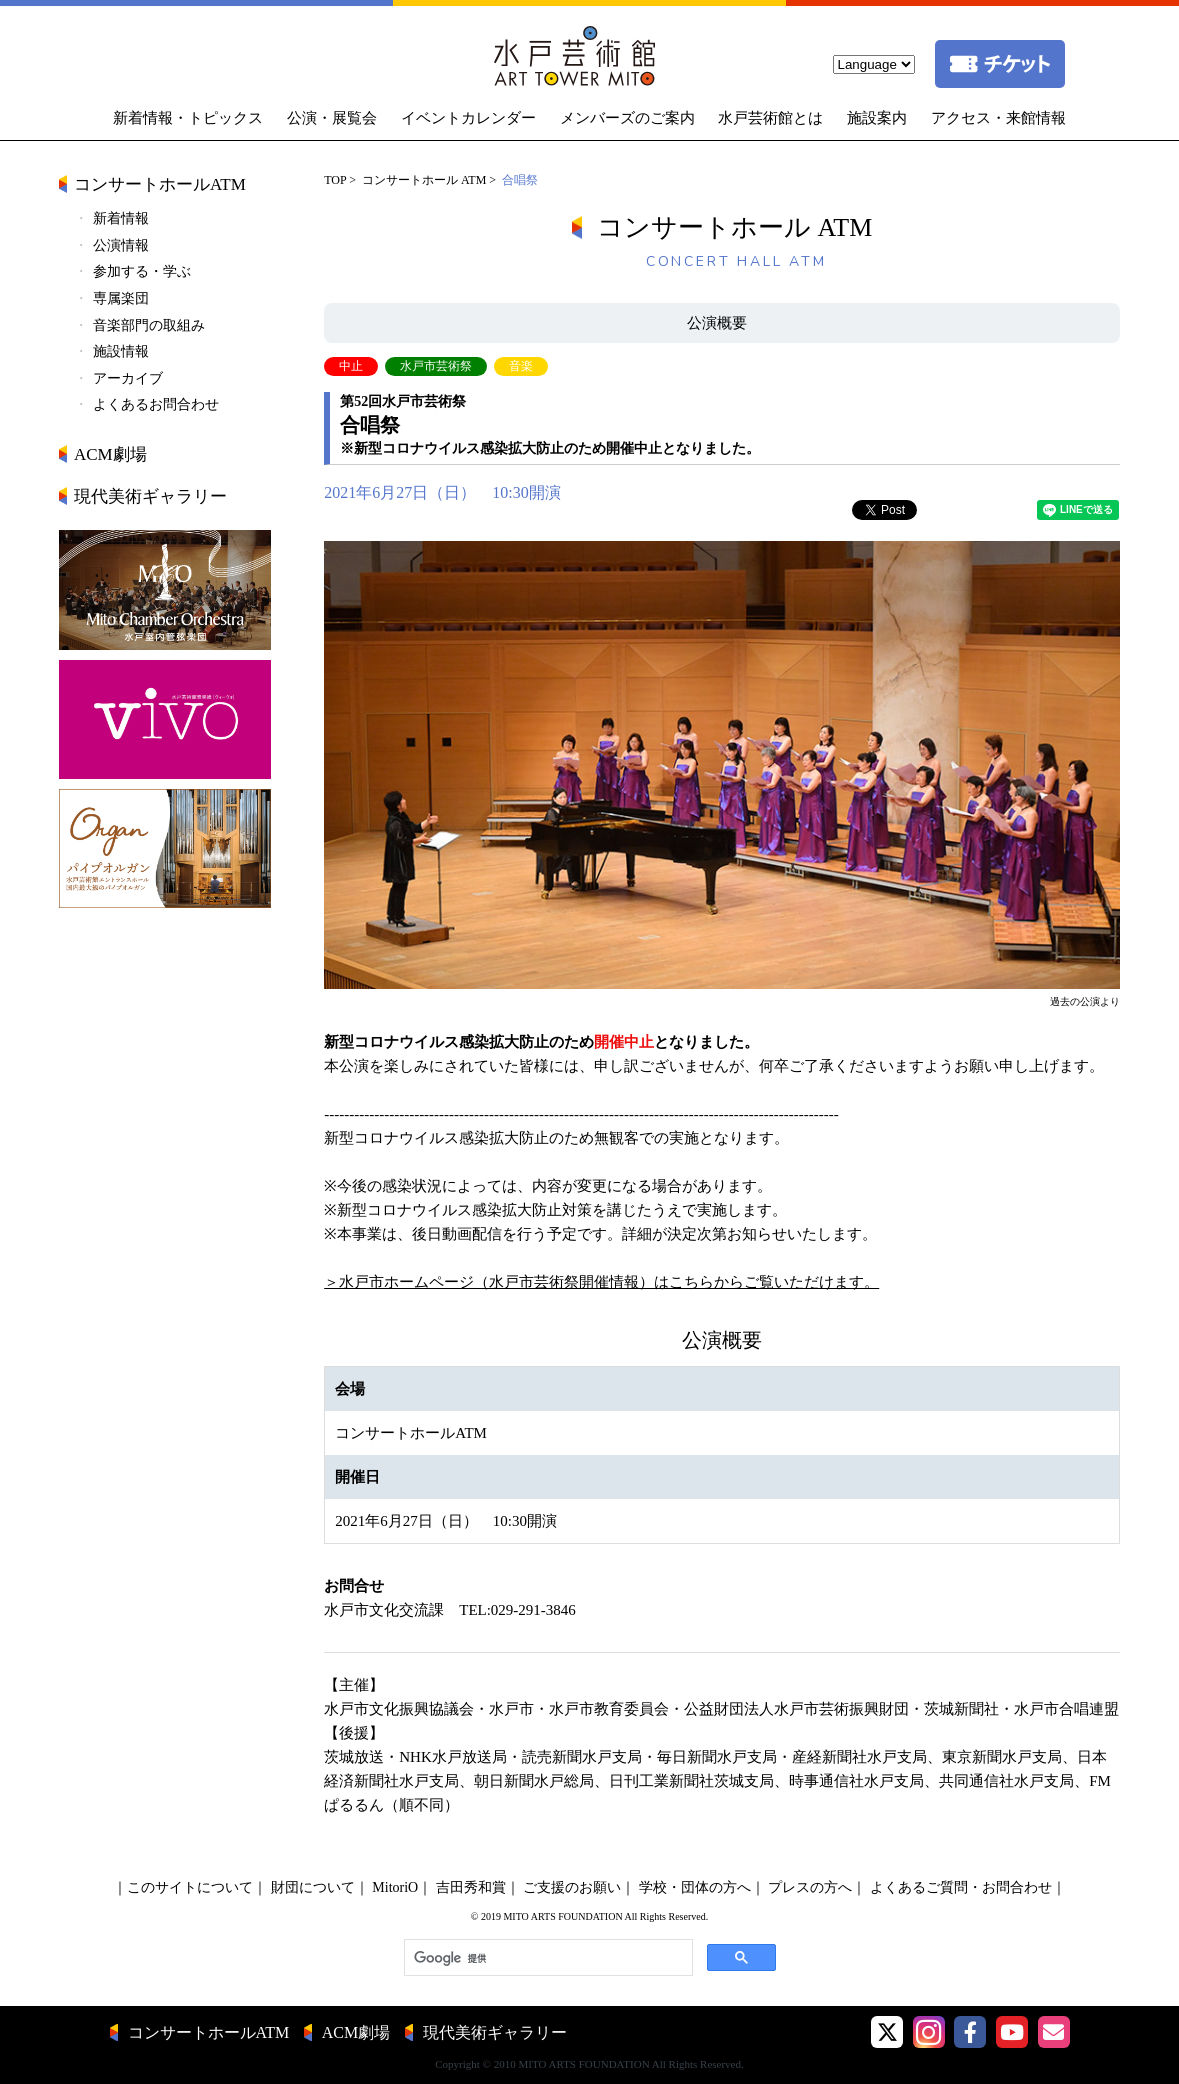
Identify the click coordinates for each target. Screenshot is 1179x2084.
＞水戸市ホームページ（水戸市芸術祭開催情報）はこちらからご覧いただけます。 (601, 1282)
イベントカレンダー (468, 118)
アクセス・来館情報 (998, 118)
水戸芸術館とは (770, 118)
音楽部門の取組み (149, 325)
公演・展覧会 (332, 118)
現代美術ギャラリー (150, 496)
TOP (335, 180)
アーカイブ (128, 378)
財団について (313, 1887)
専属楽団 (121, 298)
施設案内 (877, 118)
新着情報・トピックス (188, 118)
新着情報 (121, 218)
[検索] (546, 1958)
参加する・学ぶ (142, 271)
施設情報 (121, 351)
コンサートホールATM (160, 184)
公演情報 (121, 245)
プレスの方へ (810, 1887)
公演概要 (717, 323)
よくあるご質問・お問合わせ (961, 1887)
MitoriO (395, 1887)
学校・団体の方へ (695, 1887)
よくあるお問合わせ (156, 404)
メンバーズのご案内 (627, 118)
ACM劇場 (110, 454)
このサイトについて (190, 1887)
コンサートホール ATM (424, 180)
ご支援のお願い (572, 1887)
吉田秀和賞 (471, 1887)
